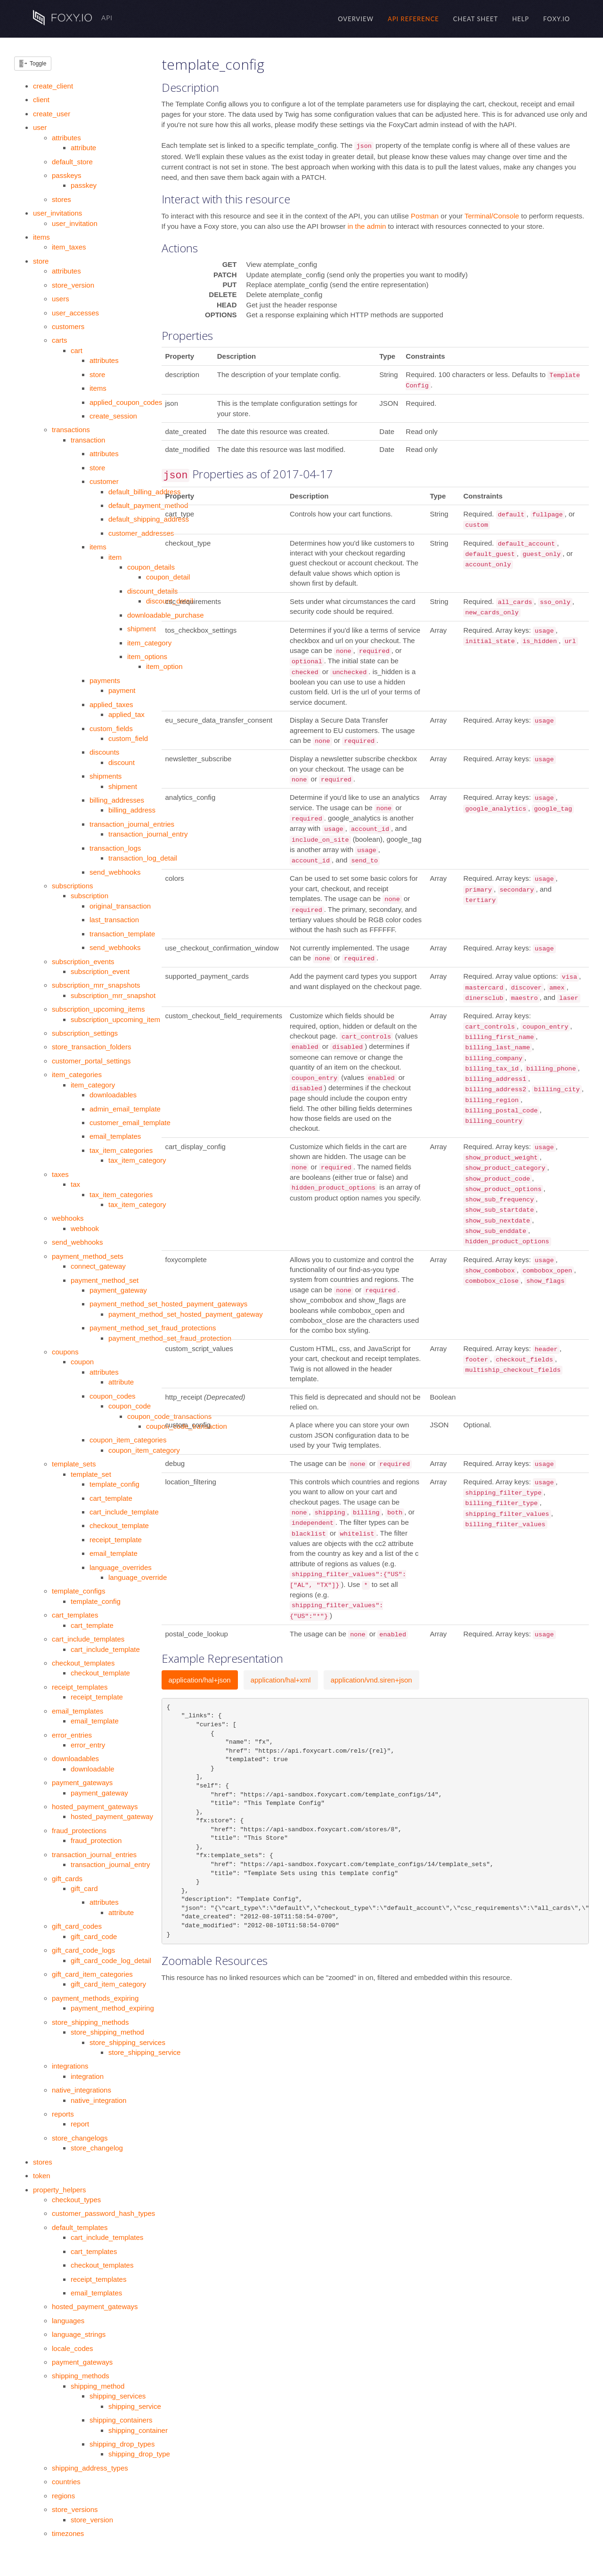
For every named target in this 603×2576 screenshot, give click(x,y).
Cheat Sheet (475, 19)
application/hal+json (200, 1680)
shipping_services (118, 2396)
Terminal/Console (492, 216)
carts (59, 340)
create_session (113, 416)
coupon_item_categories (128, 1440)
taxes (60, 1174)
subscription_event (100, 971)
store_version (73, 285)
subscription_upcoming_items (98, 1009)
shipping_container (138, 2430)
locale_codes (72, 2348)
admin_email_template (125, 1109)
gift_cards (67, 1879)
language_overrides (121, 1567)
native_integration (98, 2100)
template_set (91, 1474)
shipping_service (134, 2406)
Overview (356, 19)
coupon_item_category (144, 1450)
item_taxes (69, 247)
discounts (104, 752)
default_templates (79, 2227)
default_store (72, 162)
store (41, 261)
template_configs (78, 1591)
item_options (147, 656)
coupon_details (151, 567)
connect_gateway (98, 1266)
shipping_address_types (90, 2468)
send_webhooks (115, 872)
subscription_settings (85, 1033)
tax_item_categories (121, 1150)
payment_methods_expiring (95, 1998)
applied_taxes (111, 704)
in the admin (367, 226)
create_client (53, 86)
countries (66, 2482)
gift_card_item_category (108, 1984)
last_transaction (114, 920)
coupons (65, 1352)
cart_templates (75, 1615)
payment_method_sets (87, 1256)
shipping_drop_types (122, 2444)
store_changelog (97, 2148)
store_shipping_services (127, 2042)
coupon (82, 1362)
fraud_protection (96, 1840)
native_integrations (81, 2090)
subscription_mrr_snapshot (113, 995)
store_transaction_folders (91, 1047)
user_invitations (57, 213)
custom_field (128, 738)
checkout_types (76, 2200)
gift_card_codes (77, 1926)
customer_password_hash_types (103, 2213)
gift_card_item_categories (92, 1974)
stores (61, 199)
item (115, 557)
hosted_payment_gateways (95, 1807)
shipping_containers (121, 2420)
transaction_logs (115, 848)
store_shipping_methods (90, 2022)
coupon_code (129, 1406)
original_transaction (120, 906)
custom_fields (111, 728)
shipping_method (97, 2386)
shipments (106, 776)
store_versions (75, 2509)
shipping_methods (80, 2376)
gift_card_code (94, 1936)
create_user (51, 114)
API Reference (413, 19)
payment (122, 690)
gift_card (84, 1888)
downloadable (92, 1769)
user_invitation (75, 223)
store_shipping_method (107, 2032)
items (41, 237)
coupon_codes (113, 1396)
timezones (68, 2533)
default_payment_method (148, 505)
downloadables (113, 1095)
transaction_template (122, 934)
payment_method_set (105, 1280)
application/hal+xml (281, 1680)
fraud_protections (79, 1831)
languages (68, 2321)
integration (87, 2076)
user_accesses (75, 313)
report (80, 2124)
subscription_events (83, 962)
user (40, 127)
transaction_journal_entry (147, 834)
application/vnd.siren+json (371, 1680)
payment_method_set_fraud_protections (153, 1328)
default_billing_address (144, 492)
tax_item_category (137, 1160)
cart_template (111, 1498)
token (41, 2176)
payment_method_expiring (112, 2008)
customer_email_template (130, 1123)
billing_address (131, 810)
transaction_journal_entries (132, 824)
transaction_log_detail (142, 858)
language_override (137, 1577)
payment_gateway (118, 1290)
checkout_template (119, 1525)
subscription (89, 896)
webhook (85, 1228)
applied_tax (126, 714)
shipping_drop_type (139, 2454)
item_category (149, 643)
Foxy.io (556, 19)
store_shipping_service (144, 2052)
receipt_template (116, 1540)
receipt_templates (79, 1687)
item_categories (77, 1075)
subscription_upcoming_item (115, 1019)
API (73, 17)
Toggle (38, 63)
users (60, 299)
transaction (88, 440)
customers (68, 326)
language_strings (79, 2334)
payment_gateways (82, 1783)
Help (520, 19)
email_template (114, 1553)
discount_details (152, 591)
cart (76, 350)
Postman (425, 216)
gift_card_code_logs (83, 1950)
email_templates (115, 1136)
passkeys (66, 175)
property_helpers (59, 2190)
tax (75, 1184)
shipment (141, 629)
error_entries (72, 1735)
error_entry (88, 1745)
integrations (70, 2066)
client (41, 100)
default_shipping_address (148, 519)
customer (104, 481)
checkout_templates (83, 1663)
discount (121, 762)
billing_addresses (117, 800)
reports (63, 2114)
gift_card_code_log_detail (111, 1960)
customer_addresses (141, 533)
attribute (83, 148)
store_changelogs (79, 2138)
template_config (114, 1484)
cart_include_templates (88, 1639)
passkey (84, 185)
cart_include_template (124, 1512)
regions (63, 2496)
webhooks (68, 1218)
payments (105, 680)
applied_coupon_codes (126, 402)
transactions (71, 430)
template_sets (74, 1464)
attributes (66, 138)
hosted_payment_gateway (112, 1816)
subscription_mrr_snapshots (96, 985)
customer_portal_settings (91, 1061)
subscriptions (72, 886)
